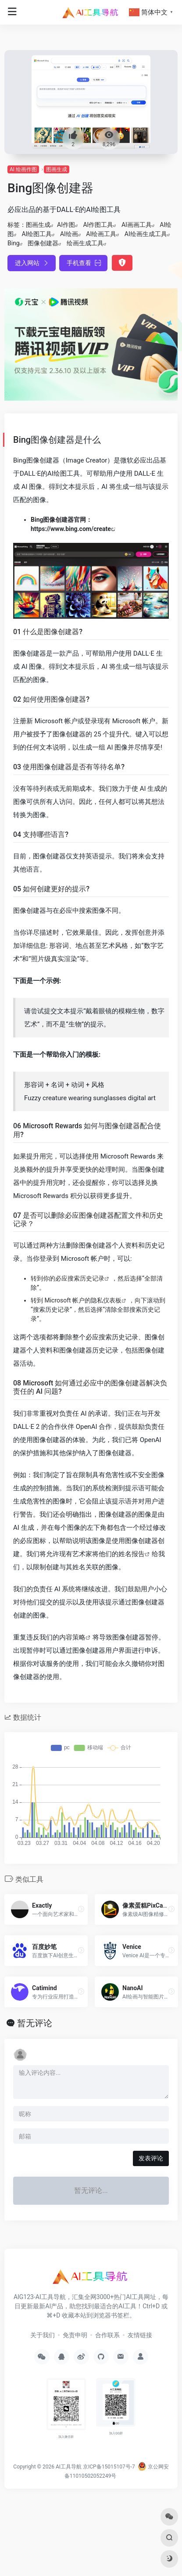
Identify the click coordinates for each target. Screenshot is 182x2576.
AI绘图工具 (36, 233)
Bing (13, 243)
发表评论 (151, 2158)
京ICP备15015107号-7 (109, 2467)
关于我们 (42, 2335)
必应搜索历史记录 (79, 1278)
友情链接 (140, 2335)
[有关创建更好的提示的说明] (91, 1079)
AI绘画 (69, 233)
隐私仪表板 (106, 1300)
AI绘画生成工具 (146, 233)
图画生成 (56, 169)
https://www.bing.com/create (71, 528)
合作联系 (107, 2335)
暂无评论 (34, 2023)
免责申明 (75, 2335)
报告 (138, 1554)
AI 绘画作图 (23, 169)
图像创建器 (43, 243)
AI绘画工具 (101, 233)
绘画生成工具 (85, 243)
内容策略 (72, 1637)
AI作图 (66, 224)
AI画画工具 (136, 224)
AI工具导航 (69, 2467)
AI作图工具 (98, 224)
